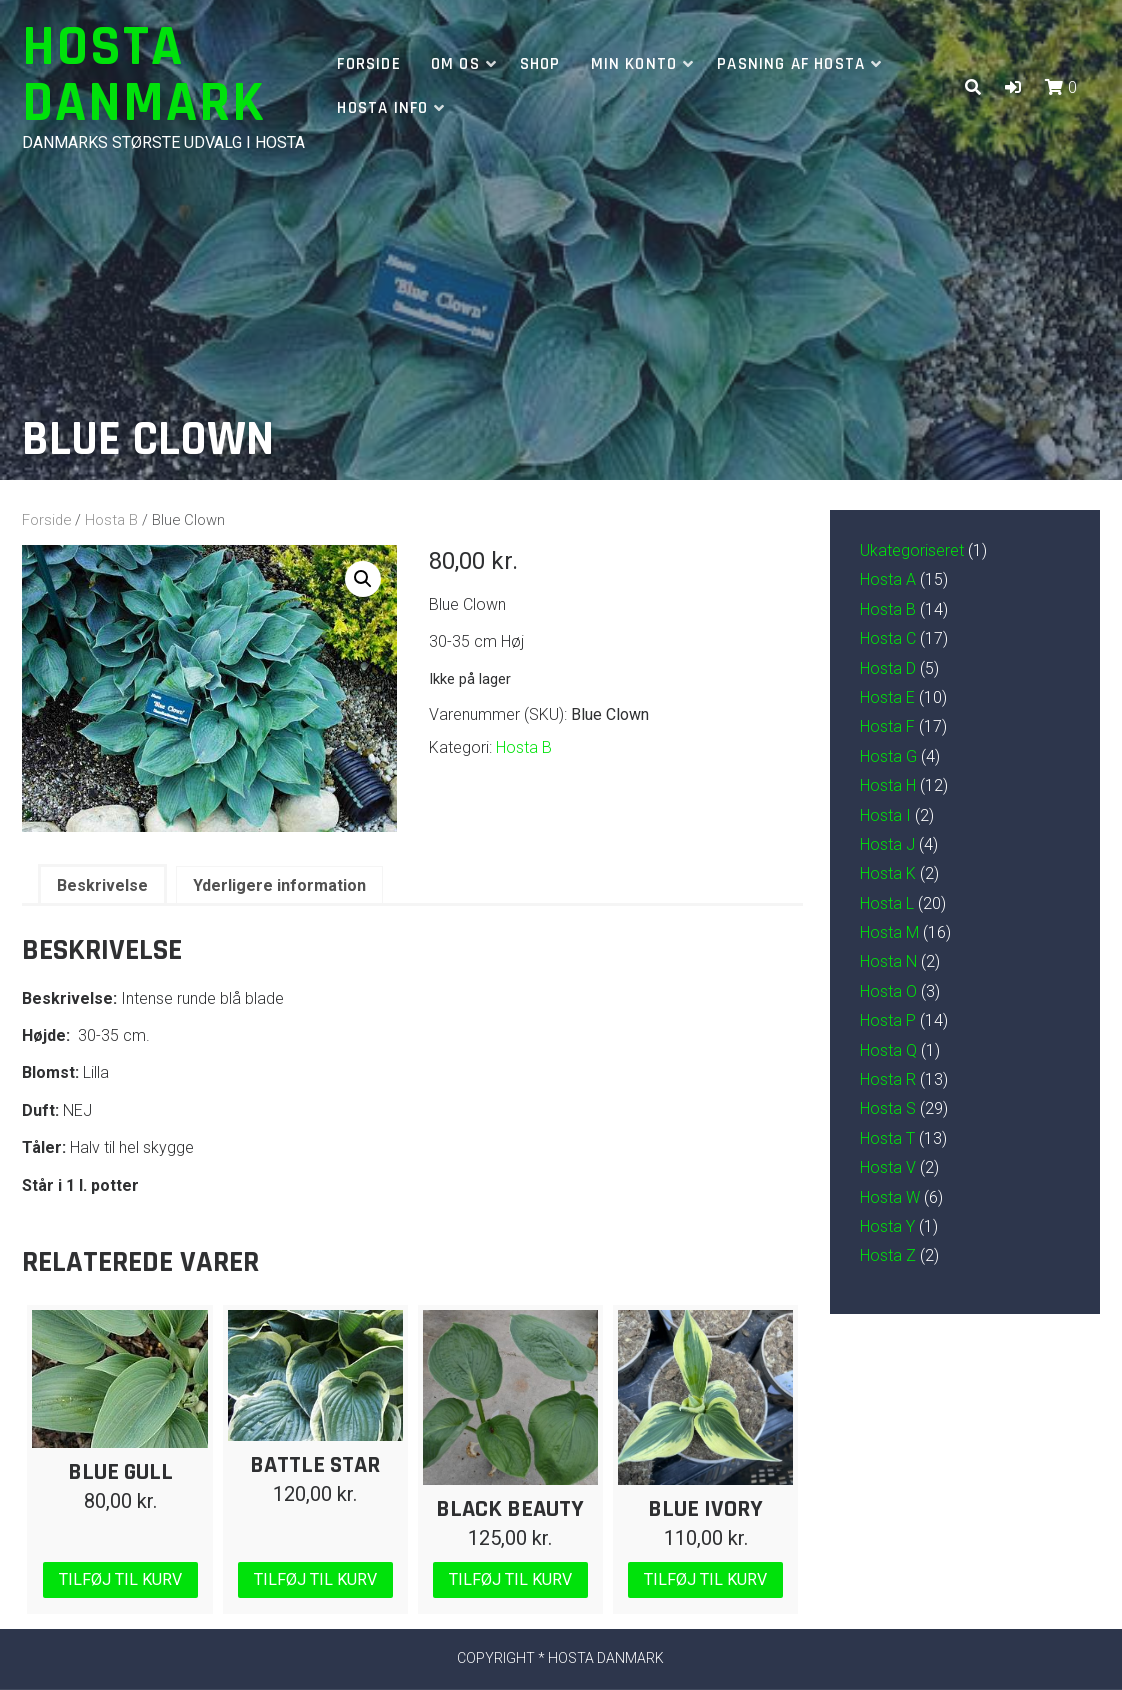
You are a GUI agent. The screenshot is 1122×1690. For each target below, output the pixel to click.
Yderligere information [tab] (279, 885)
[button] (1013, 87)
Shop (540, 64)
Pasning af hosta (791, 64)
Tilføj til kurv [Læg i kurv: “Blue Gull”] (120, 1579)
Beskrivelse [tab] (102, 885)
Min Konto (634, 64)
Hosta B (111, 520)
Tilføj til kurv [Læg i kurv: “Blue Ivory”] (705, 1579)
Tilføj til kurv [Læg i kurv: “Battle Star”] (315, 1579)
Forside (368, 64)
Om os (455, 64)
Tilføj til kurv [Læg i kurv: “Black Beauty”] (510, 1579)
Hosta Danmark (144, 75)
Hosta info (382, 108)
